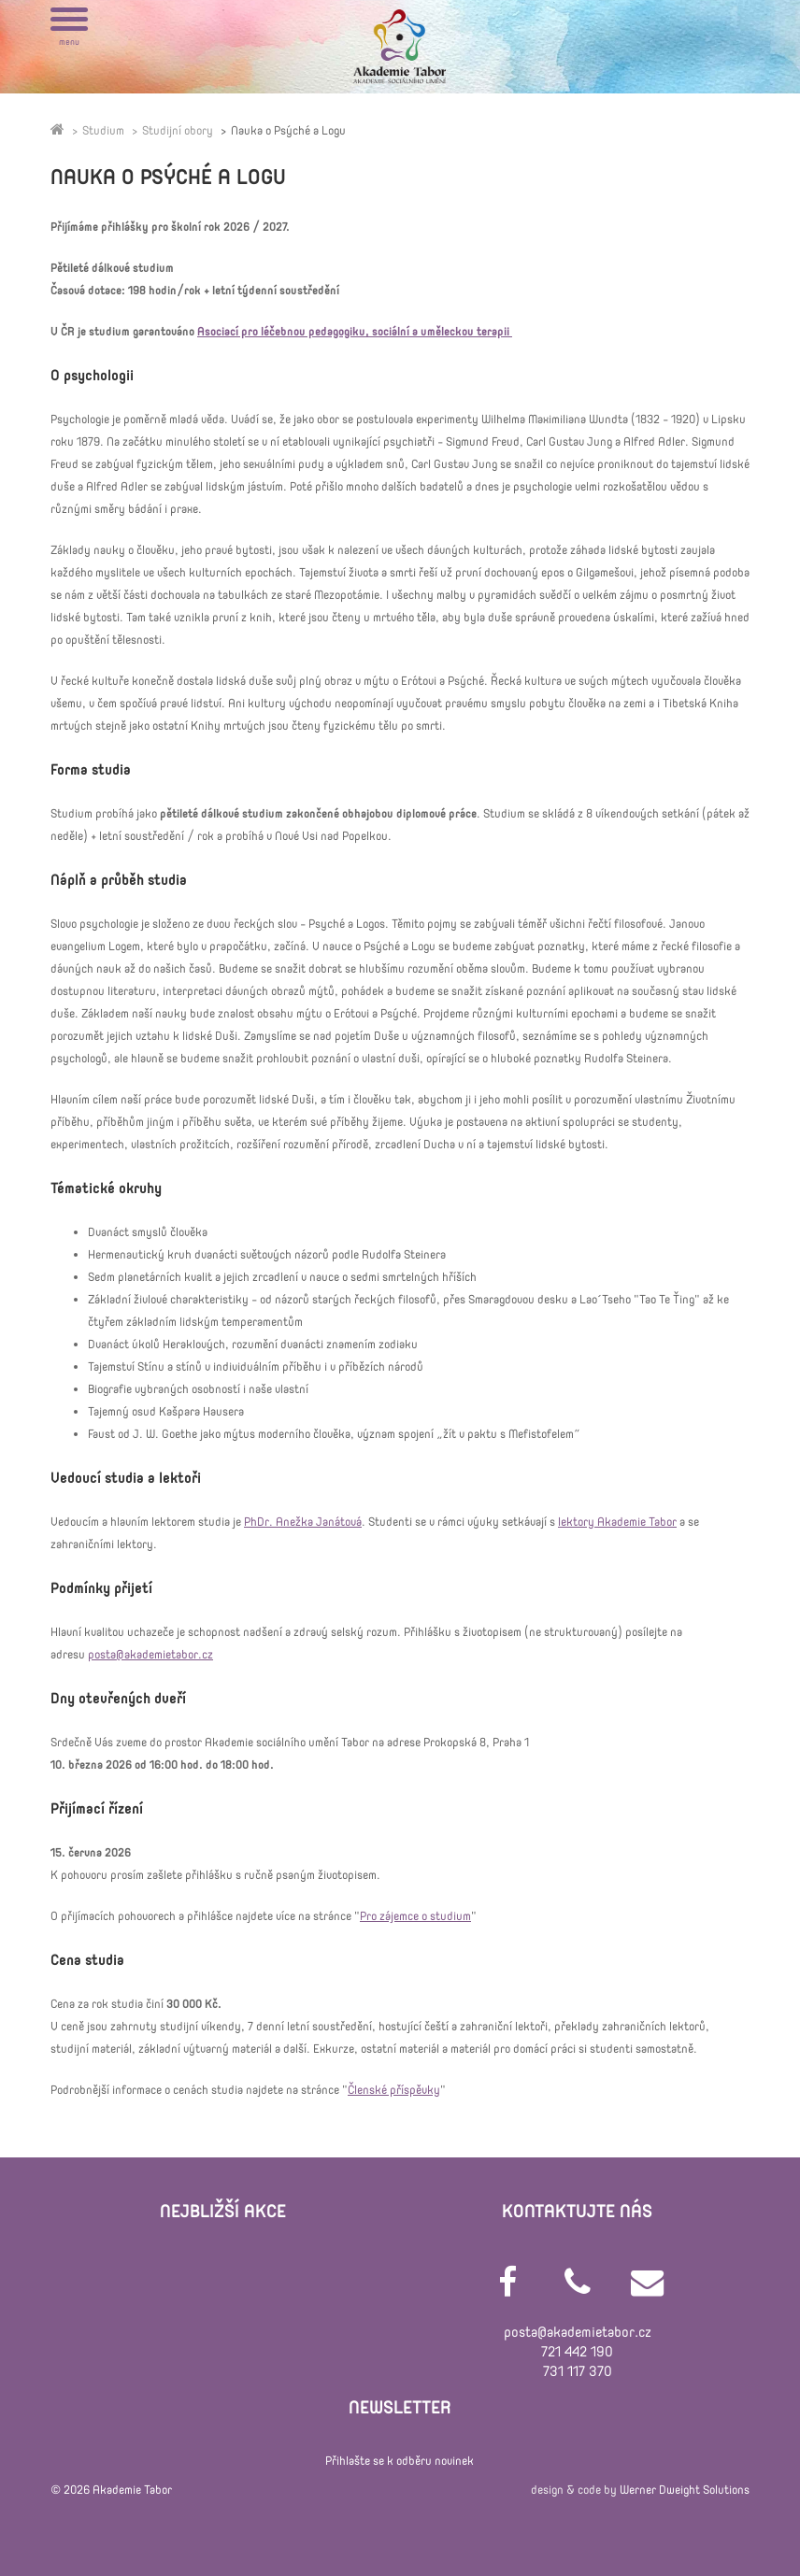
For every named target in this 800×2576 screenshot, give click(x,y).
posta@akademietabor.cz (150, 1654)
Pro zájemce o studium (415, 1916)
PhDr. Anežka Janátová (303, 1522)
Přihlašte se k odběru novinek (399, 2461)
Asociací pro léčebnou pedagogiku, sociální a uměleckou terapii (354, 331)
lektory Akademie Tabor (617, 1522)
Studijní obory (177, 130)
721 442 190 (577, 2352)
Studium (103, 130)
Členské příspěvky (394, 2090)
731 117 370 (577, 2372)
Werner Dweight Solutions (685, 2490)
